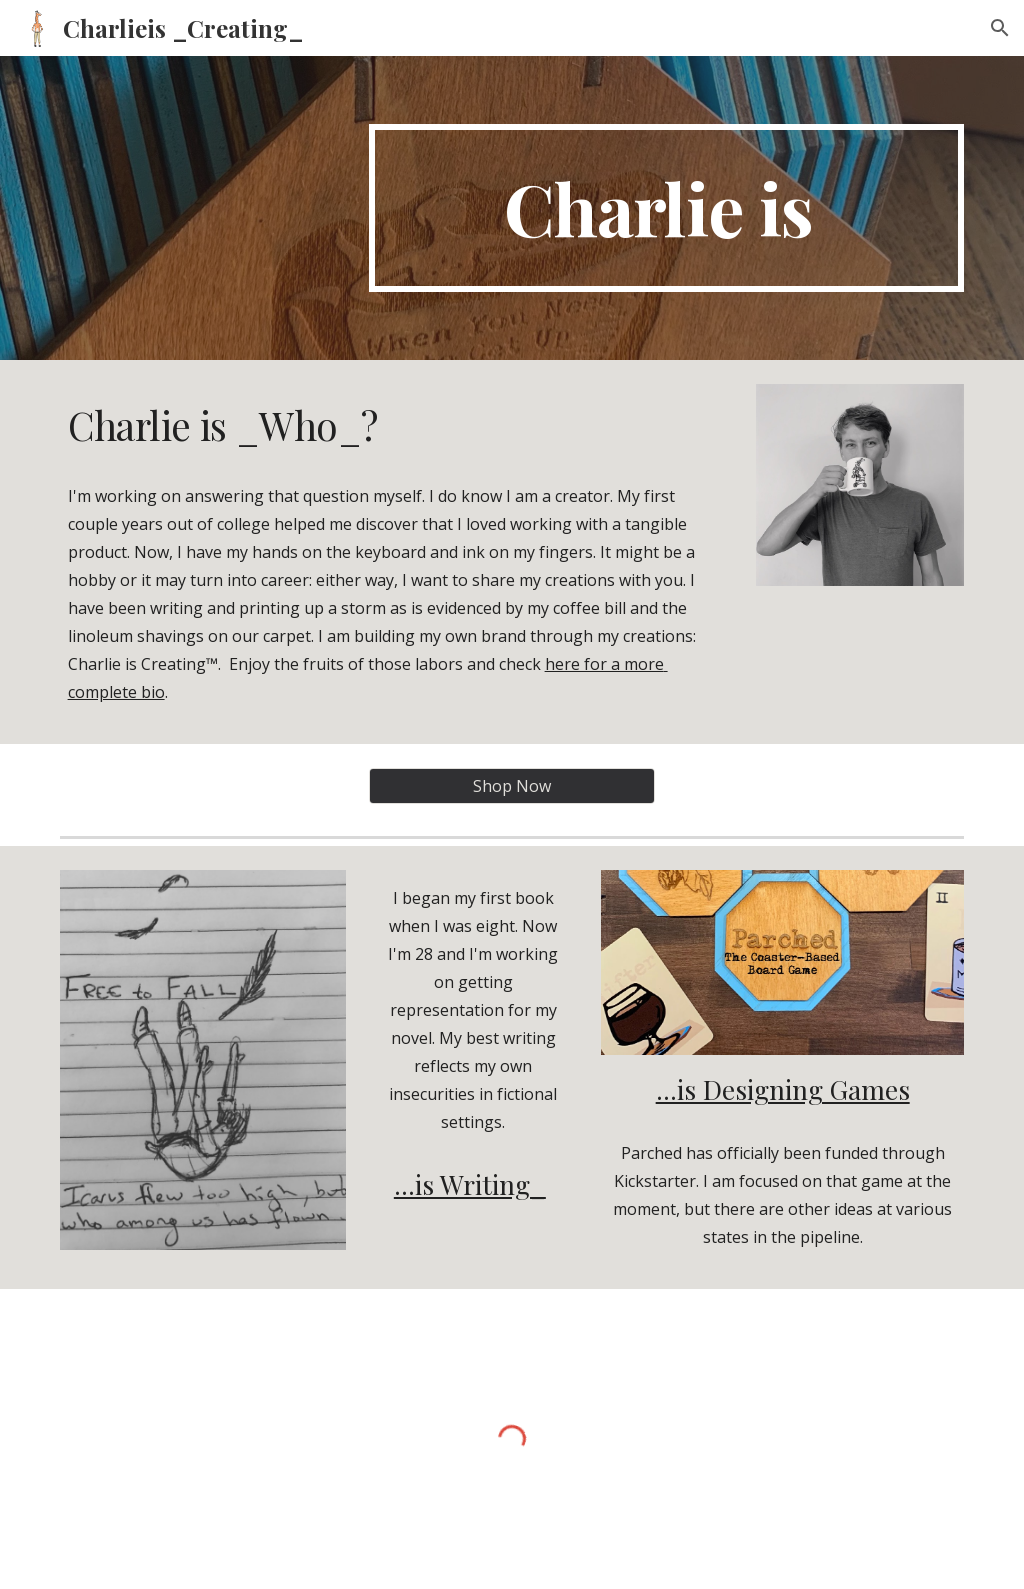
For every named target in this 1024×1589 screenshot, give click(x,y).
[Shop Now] (512, 786)
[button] (1000, 28)
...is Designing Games (783, 1089)
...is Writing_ (470, 1184)
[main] (666, 208)
